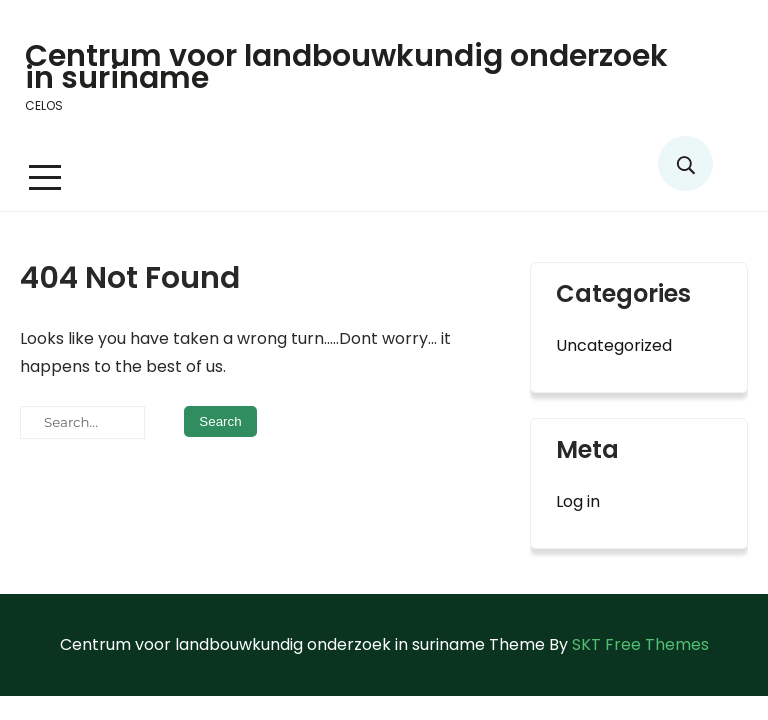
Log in (578, 501)
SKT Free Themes (640, 644)
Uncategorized (614, 345)
